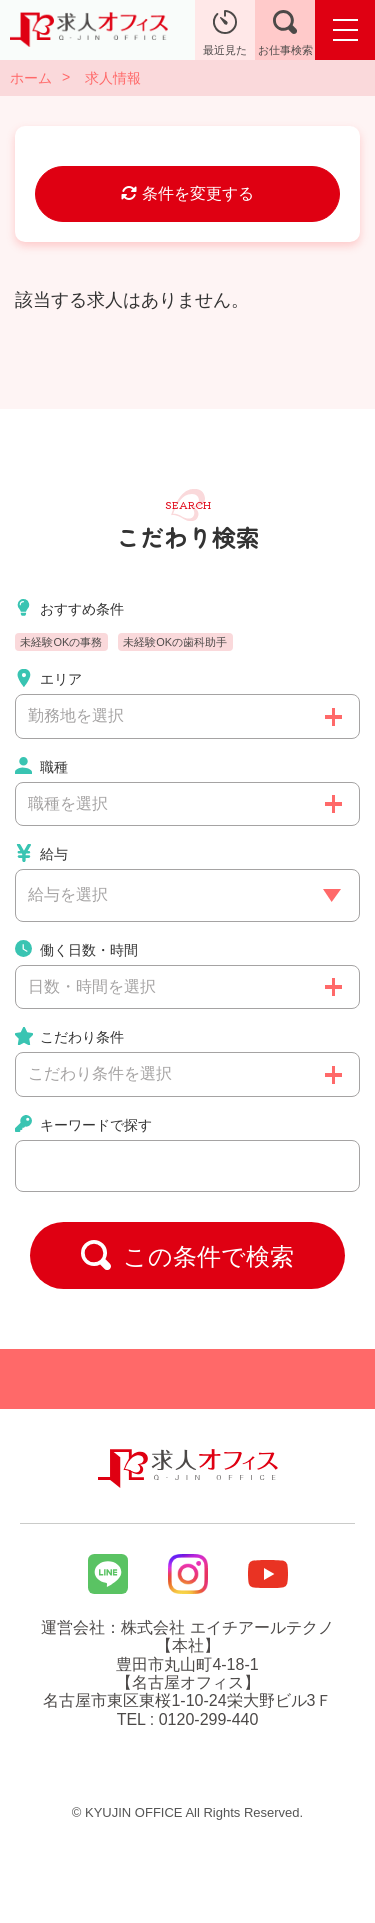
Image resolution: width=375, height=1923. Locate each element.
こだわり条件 (69, 1036)
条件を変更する (187, 193)
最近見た (225, 33)
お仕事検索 (285, 33)
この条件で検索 (188, 1255)
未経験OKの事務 (61, 642)
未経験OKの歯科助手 (175, 642)
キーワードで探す (83, 1124)
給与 (41, 853)
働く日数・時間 (76, 949)
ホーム (31, 78)
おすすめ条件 (69, 608)
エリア (48, 678)
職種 (41, 766)
